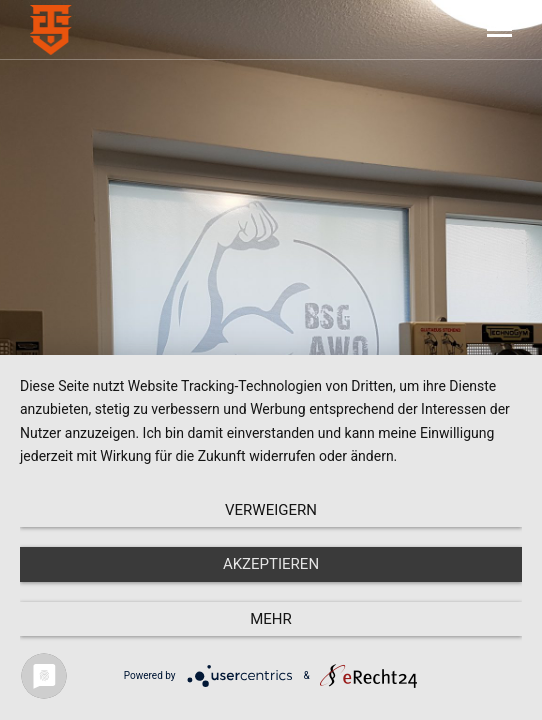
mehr (271, 619)
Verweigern (271, 510)
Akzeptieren (271, 564)
